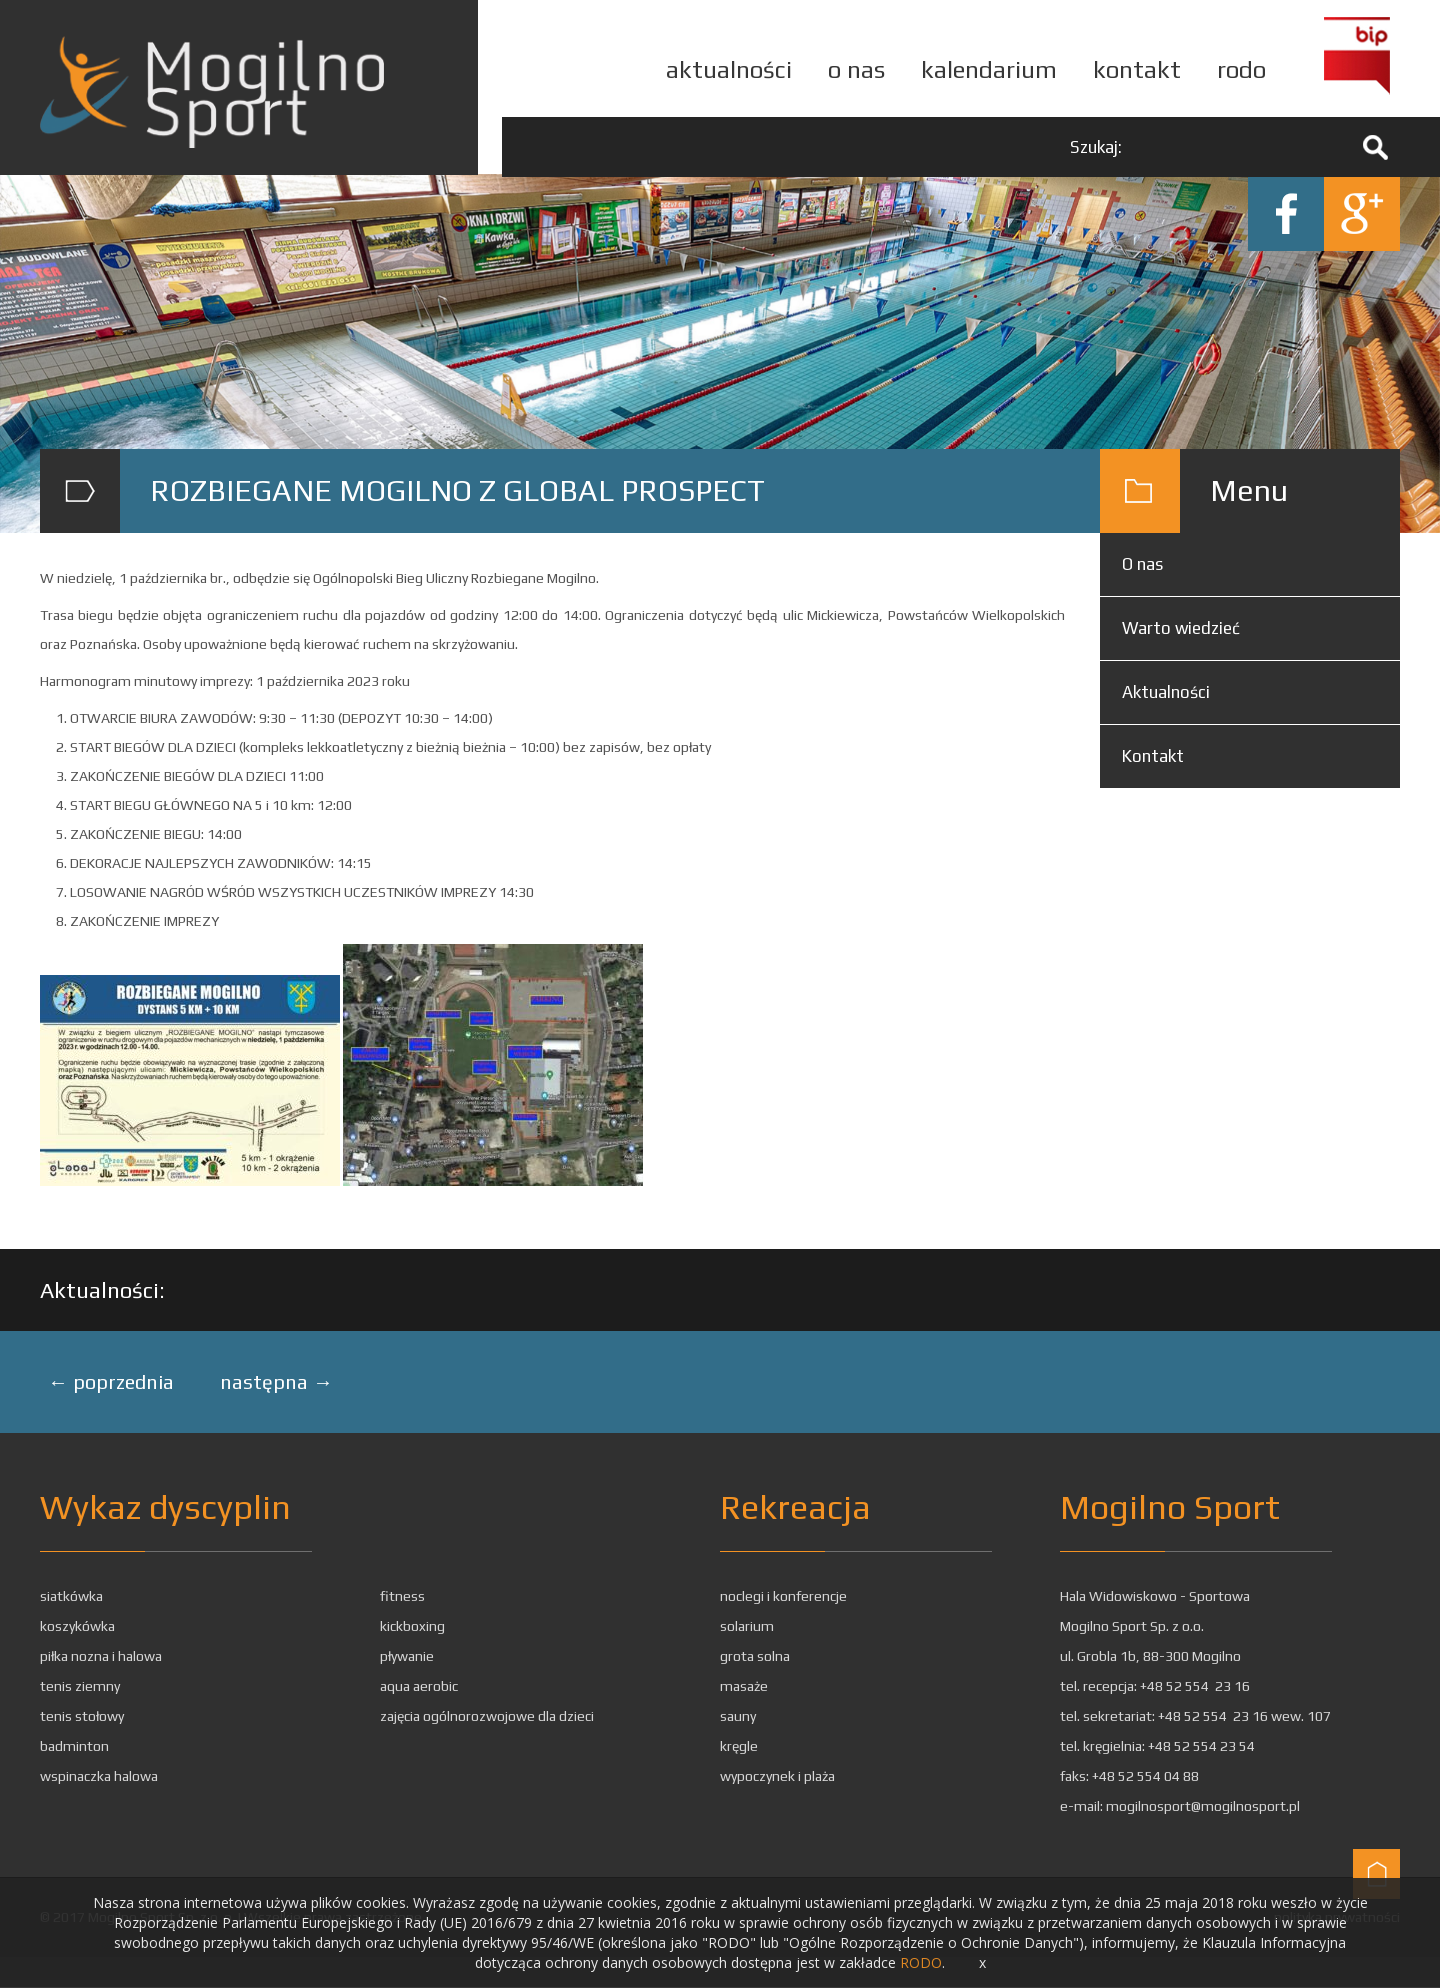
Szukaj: (1096, 147)
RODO (921, 1962)
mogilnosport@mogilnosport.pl (1203, 1807)
